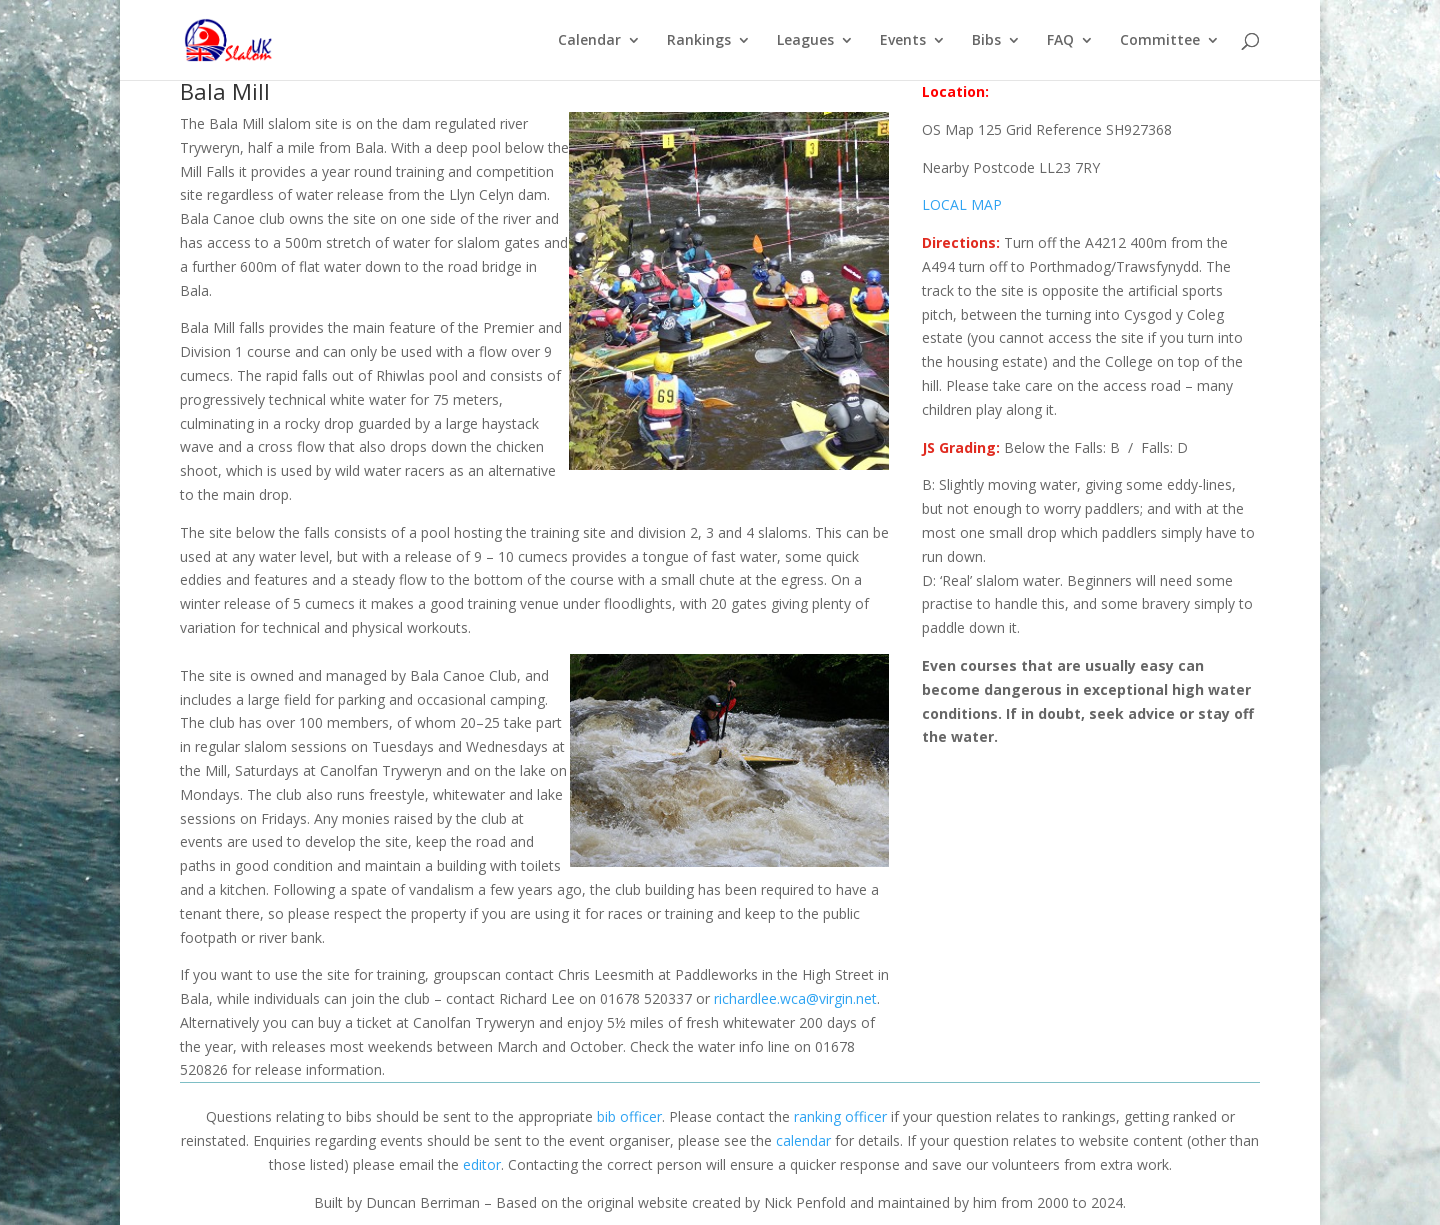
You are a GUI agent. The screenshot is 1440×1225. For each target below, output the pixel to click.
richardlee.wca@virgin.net (795, 998)
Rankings (699, 41)
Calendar (589, 41)
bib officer (629, 1116)
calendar (803, 1140)
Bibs (986, 41)
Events (903, 41)
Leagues (805, 41)
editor (482, 1164)
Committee (1160, 41)
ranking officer (840, 1116)
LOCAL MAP (962, 204)
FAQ (1060, 41)
